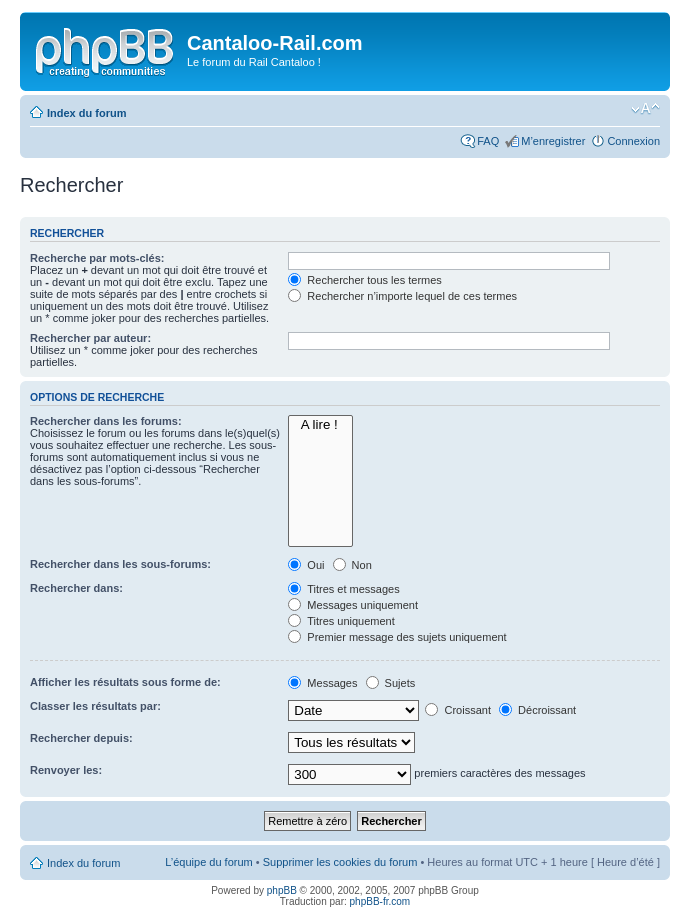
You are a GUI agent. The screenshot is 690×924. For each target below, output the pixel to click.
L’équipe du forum (208, 862)
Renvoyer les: (66, 770)
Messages (322, 683)
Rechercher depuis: (81, 738)
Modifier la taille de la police (645, 109)
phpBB (282, 890)
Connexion (633, 141)
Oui (306, 565)
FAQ (488, 141)
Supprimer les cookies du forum (340, 862)
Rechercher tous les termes (365, 280)
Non (352, 565)
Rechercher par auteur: (90, 338)
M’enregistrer (553, 141)
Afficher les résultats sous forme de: (125, 682)
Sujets (391, 683)
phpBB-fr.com (380, 901)
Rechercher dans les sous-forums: (120, 564)
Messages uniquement (353, 605)
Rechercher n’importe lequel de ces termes (402, 296)
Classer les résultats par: (95, 706)
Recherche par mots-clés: (97, 258)
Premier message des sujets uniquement (397, 637)
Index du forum (86, 113)
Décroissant (537, 710)
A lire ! (320, 425)
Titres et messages (343, 589)
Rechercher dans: (76, 588)
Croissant (458, 710)
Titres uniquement (341, 621)
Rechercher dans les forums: (106, 421)
